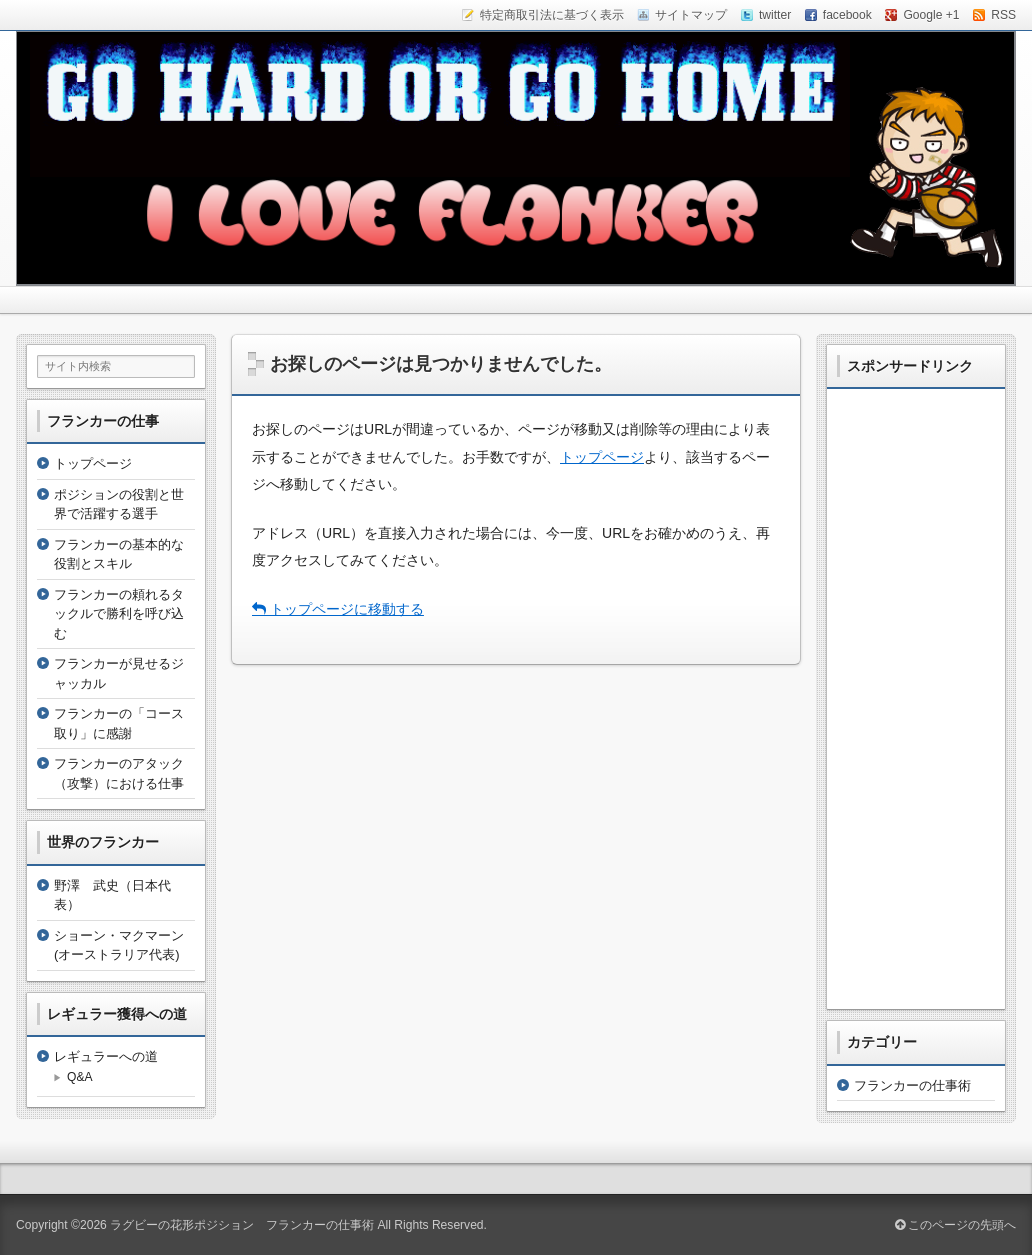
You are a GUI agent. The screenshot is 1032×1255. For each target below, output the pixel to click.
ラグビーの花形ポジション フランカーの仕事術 (242, 1225)
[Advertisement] (916, 699)
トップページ (602, 457)
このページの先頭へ (955, 1225)
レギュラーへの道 (106, 1056)
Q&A (80, 1077)
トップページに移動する (338, 609)
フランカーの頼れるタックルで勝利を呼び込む (119, 614)
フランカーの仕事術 (912, 1085)
